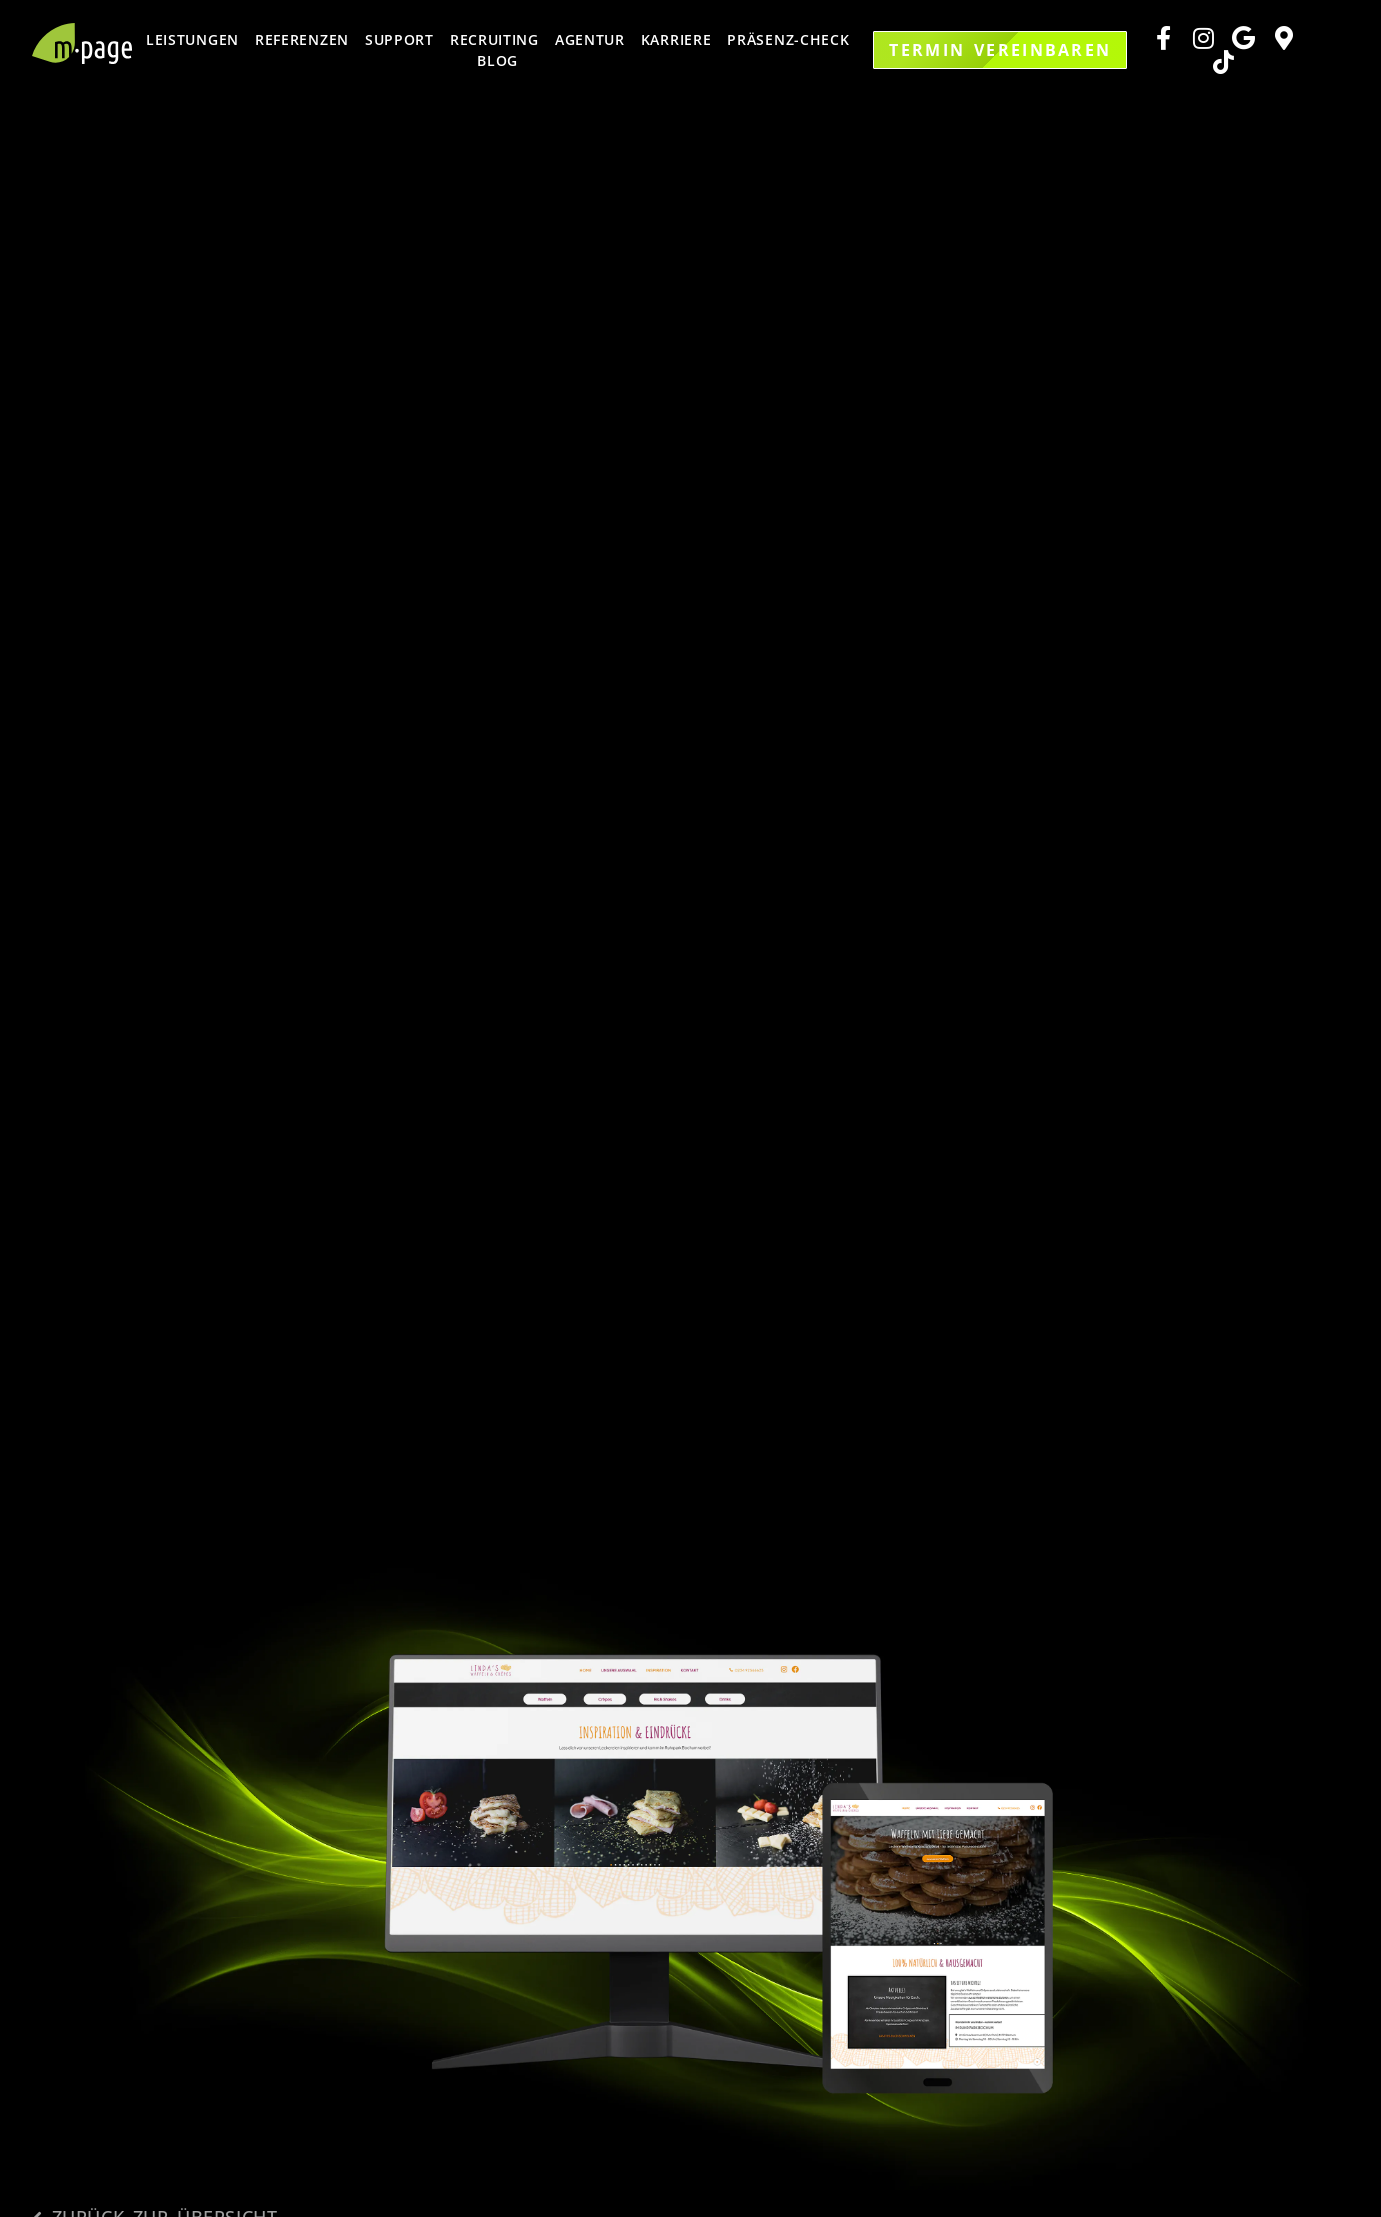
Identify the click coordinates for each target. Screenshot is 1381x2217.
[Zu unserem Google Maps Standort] (1286, 38)
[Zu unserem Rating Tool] (1246, 38)
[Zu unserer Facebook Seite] (1166, 38)
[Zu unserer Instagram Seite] (1206, 38)
